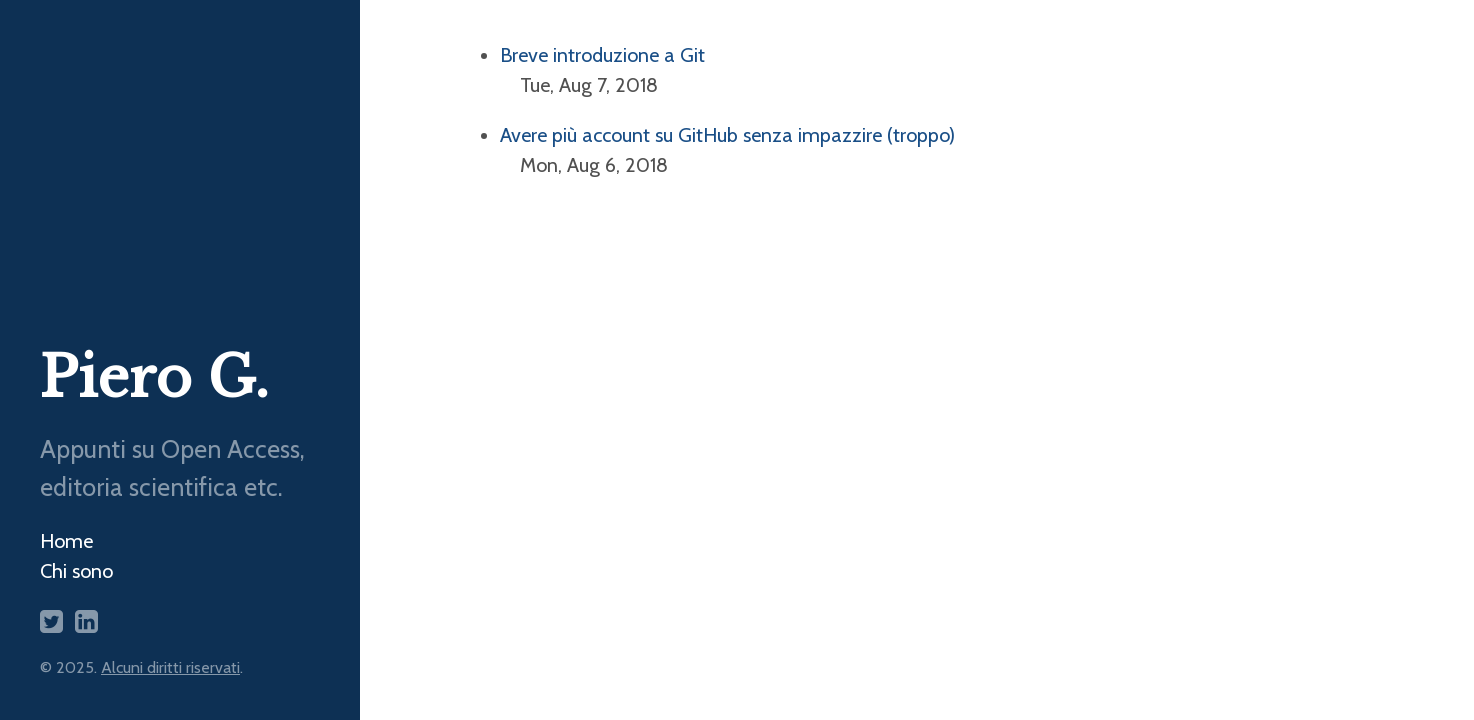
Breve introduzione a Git (602, 55)
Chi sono (76, 571)
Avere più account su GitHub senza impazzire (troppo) (727, 135)
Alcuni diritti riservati (170, 667)
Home (66, 541)
